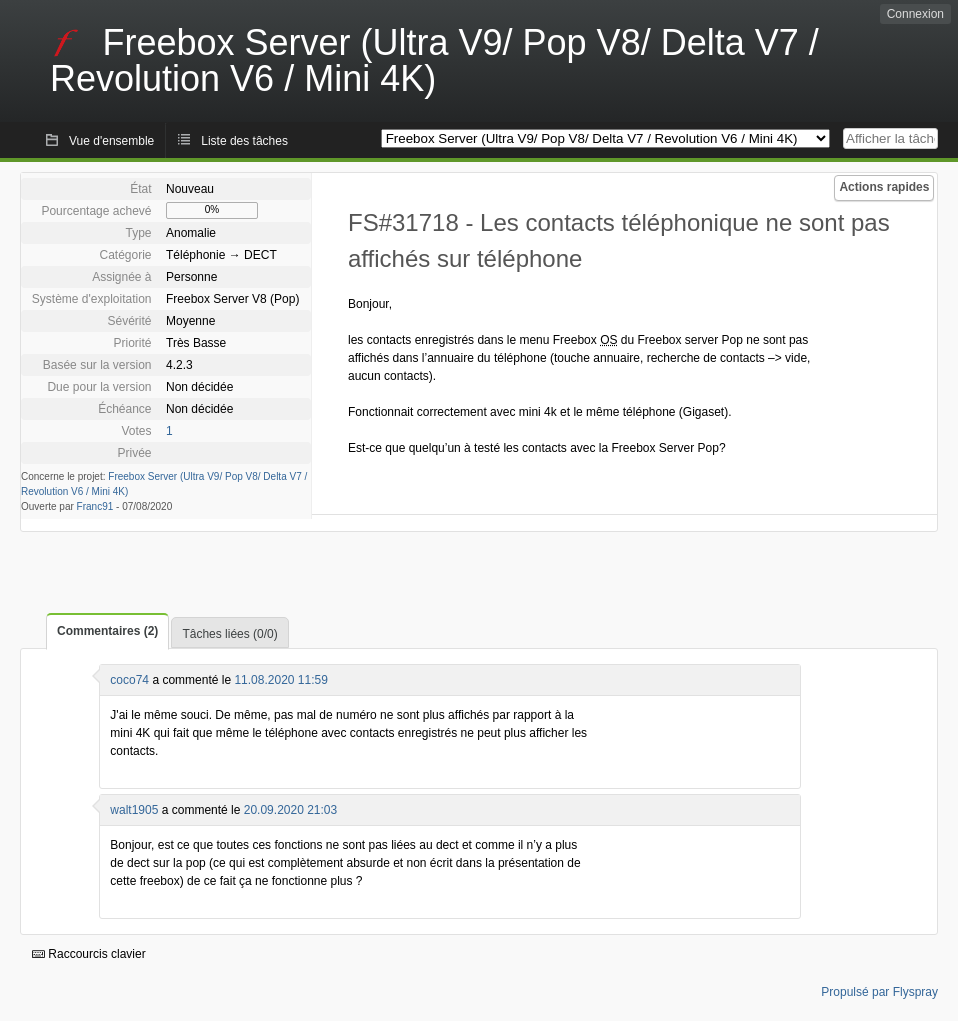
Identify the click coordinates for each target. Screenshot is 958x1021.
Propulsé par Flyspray (879, 992)
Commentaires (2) (107, 631)
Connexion (915, 14)
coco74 (129, 680)
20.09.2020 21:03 (290, 810)
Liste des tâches (244, 141)
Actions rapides (884, 187)
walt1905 (134, 810)
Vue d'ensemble (111, 141)
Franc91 (95, 506)
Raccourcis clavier (89, 954)
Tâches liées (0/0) (229, 634)
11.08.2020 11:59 (280, 680)
